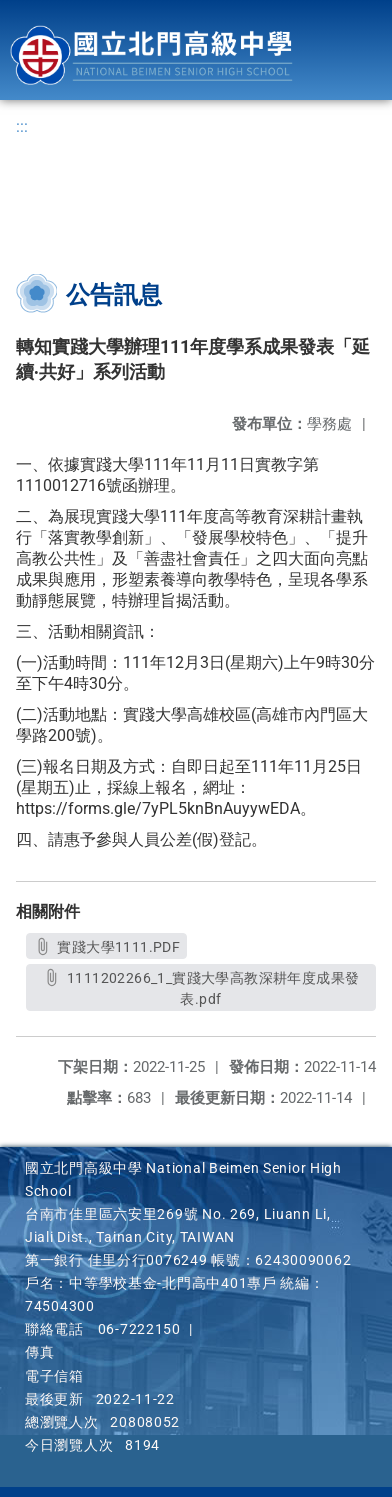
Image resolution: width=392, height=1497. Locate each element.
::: (22, 126)
